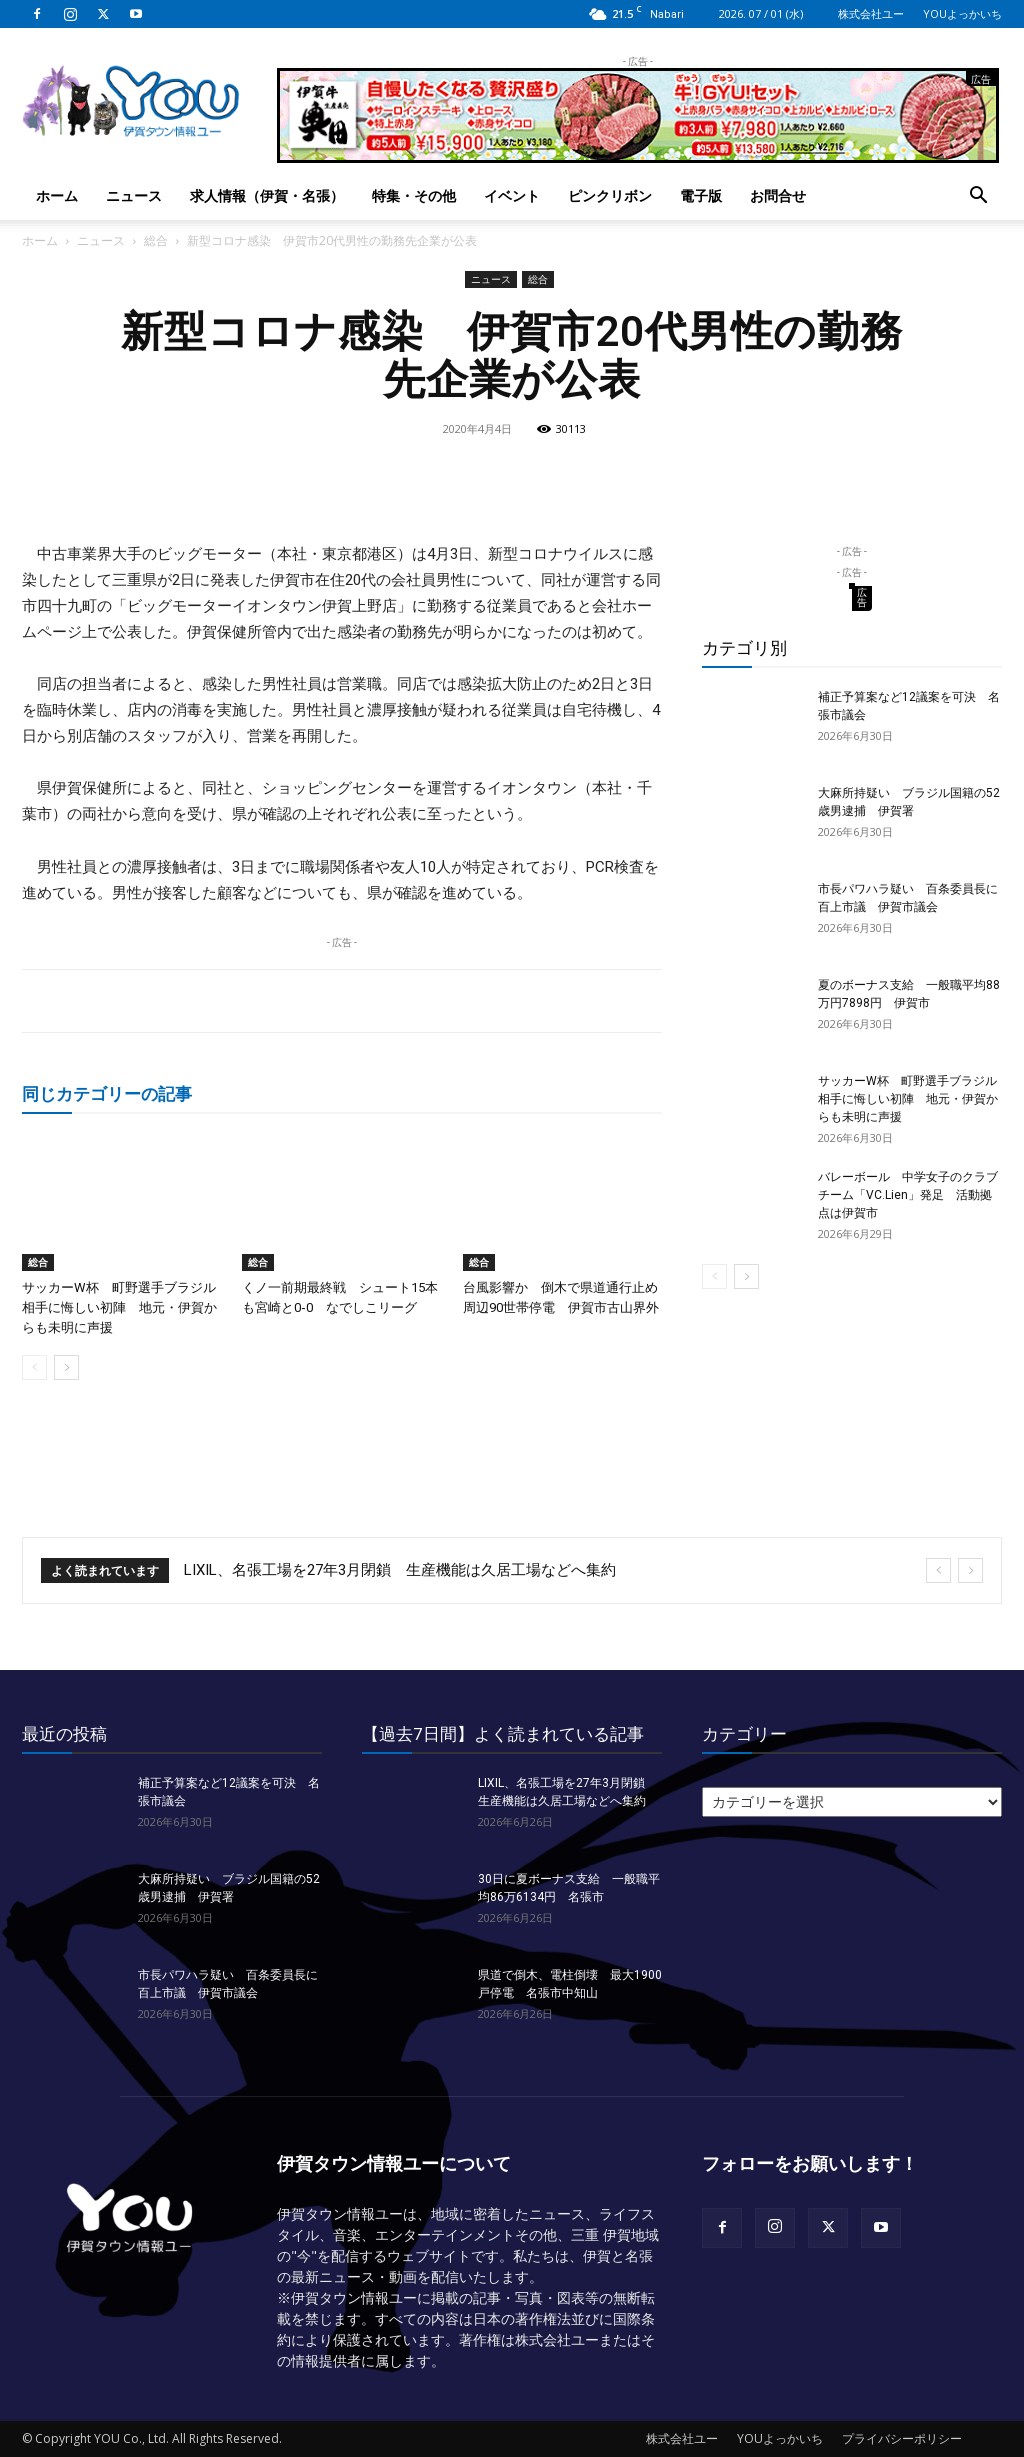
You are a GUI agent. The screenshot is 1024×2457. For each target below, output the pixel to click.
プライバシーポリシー (902, 2438)
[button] (978, 197)
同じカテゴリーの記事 (107, 1093)
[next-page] (66, 1367)
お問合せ (778, 195)
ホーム (57, 195)
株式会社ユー (871, 13)
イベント (512, 195)
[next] (970, 1570)
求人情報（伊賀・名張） (267, 195)
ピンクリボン (610, 195)
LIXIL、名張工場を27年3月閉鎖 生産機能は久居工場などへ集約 (400, 1570)
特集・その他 (414, 195)
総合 (156, 240)
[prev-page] (34, 1367)
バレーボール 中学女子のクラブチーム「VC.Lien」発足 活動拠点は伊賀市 (908, 1195)
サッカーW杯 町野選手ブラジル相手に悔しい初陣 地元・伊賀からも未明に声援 (119, 1307)
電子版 (701, 195)
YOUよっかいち (962, 13)
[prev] (938, 1570)
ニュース (134, 195)
